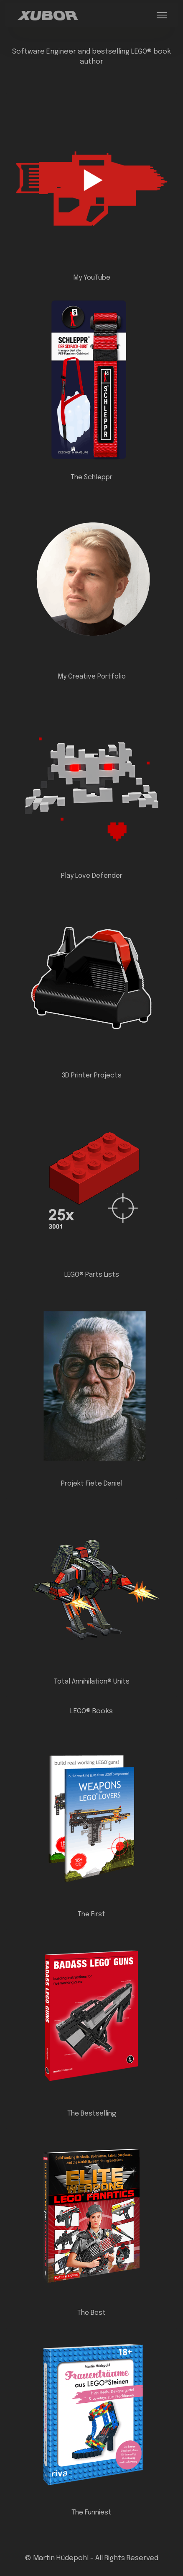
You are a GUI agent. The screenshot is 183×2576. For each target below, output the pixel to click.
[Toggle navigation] (162, 15)
